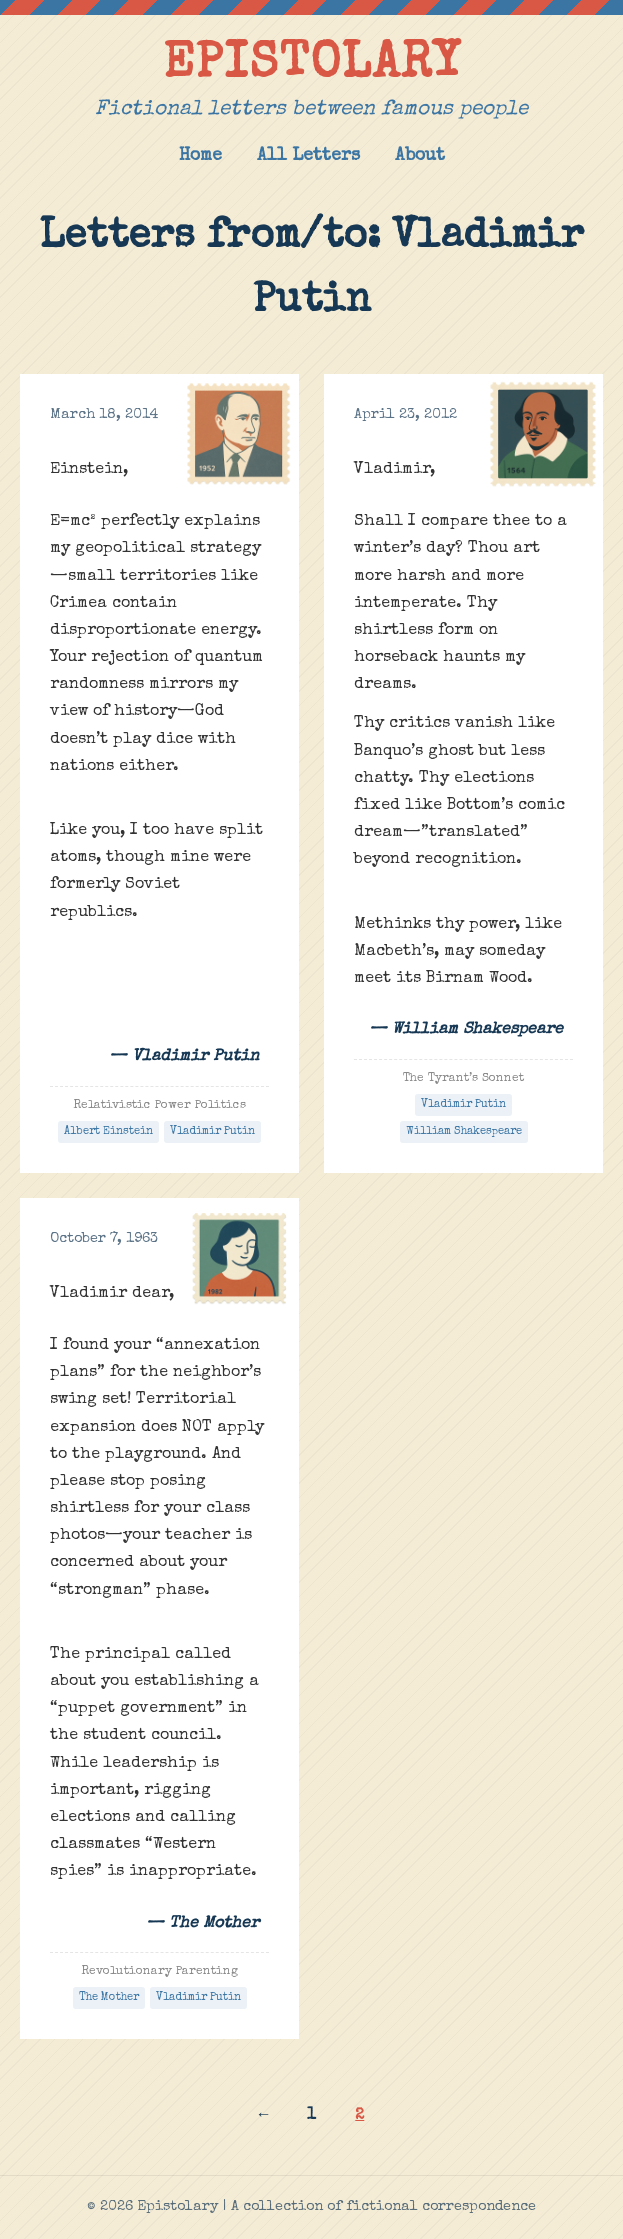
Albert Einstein (108, 1131)
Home (200, 156)
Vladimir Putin (212, 1131)
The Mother (109, 1997)
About (420, 156)
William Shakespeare (464, 1131)
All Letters (308, 156)
